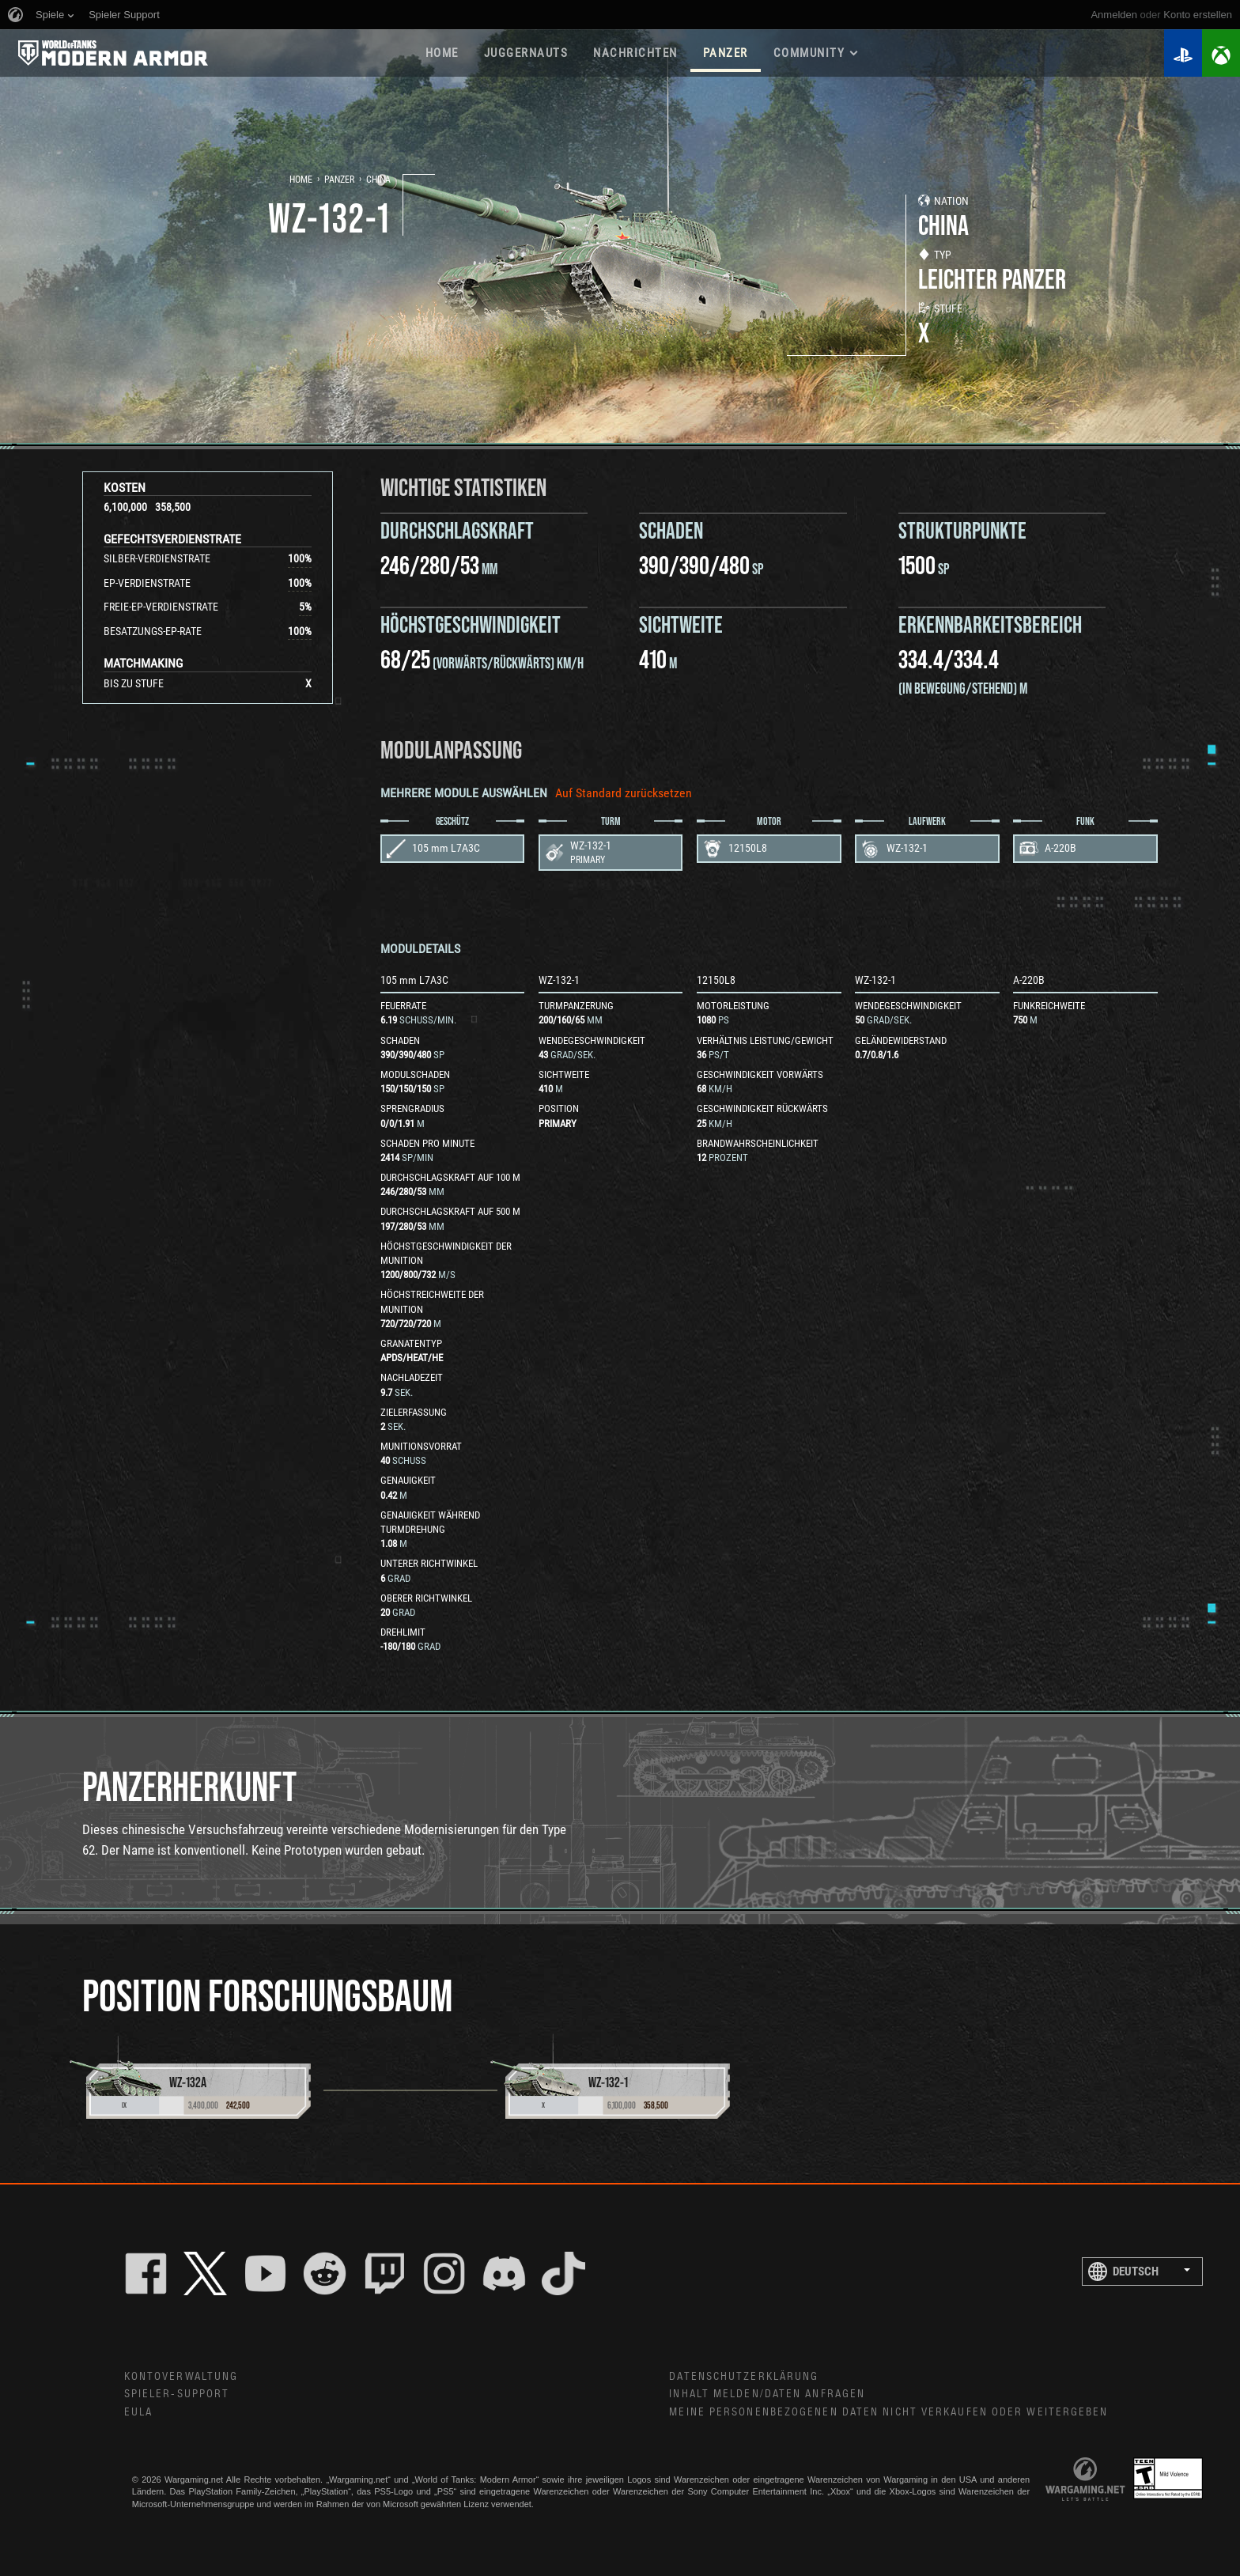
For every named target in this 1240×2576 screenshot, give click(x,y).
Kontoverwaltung (181, 2376)
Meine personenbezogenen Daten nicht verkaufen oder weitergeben (888, 2412)
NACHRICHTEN (635, 53)
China (378, 179)
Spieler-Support (177, 2394)
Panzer (339, 179)
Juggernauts (526, 53)
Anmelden (1114, 15)
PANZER (725, 53)
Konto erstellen (1197, 15)
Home (300, 179)
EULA (138, 2412)
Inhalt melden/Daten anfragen (767, 2394)
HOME (442, 53)
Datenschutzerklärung (743, 2376)
